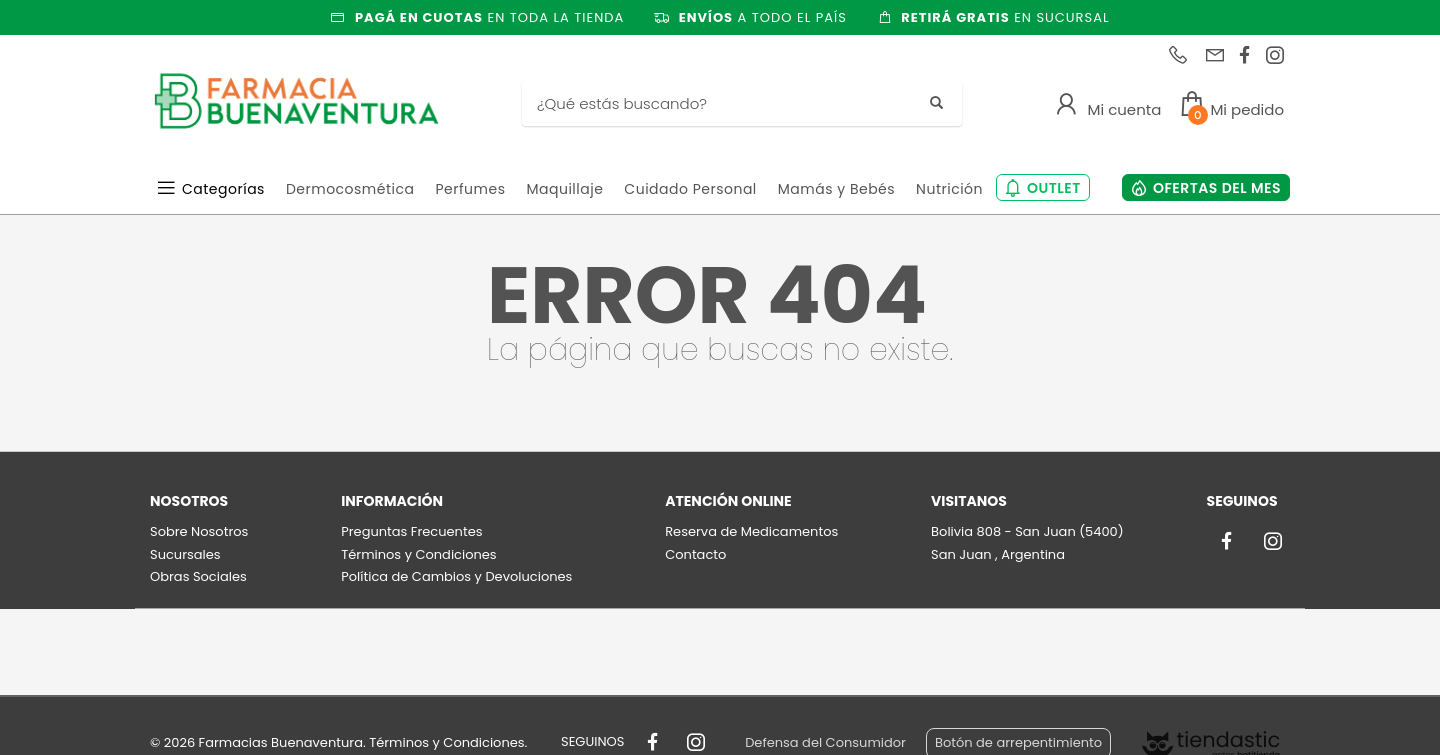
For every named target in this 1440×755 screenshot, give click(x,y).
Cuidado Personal (690, 189)
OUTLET (1054, 188)
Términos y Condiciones (418, 554)
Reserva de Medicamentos (751, 531)
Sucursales (185, 554)
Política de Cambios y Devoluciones (456, 576)
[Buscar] (727, 104)
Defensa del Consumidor (825, 742)
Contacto (695, 554)
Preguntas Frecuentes (411, 531)
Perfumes (470, 189)
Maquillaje (564, 189)
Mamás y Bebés (836, 189)
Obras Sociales (198, 576)
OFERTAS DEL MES (1217, 188)
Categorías (223, 189)
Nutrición (949, 189)
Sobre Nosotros (199, 531)
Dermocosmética (350, 189)
